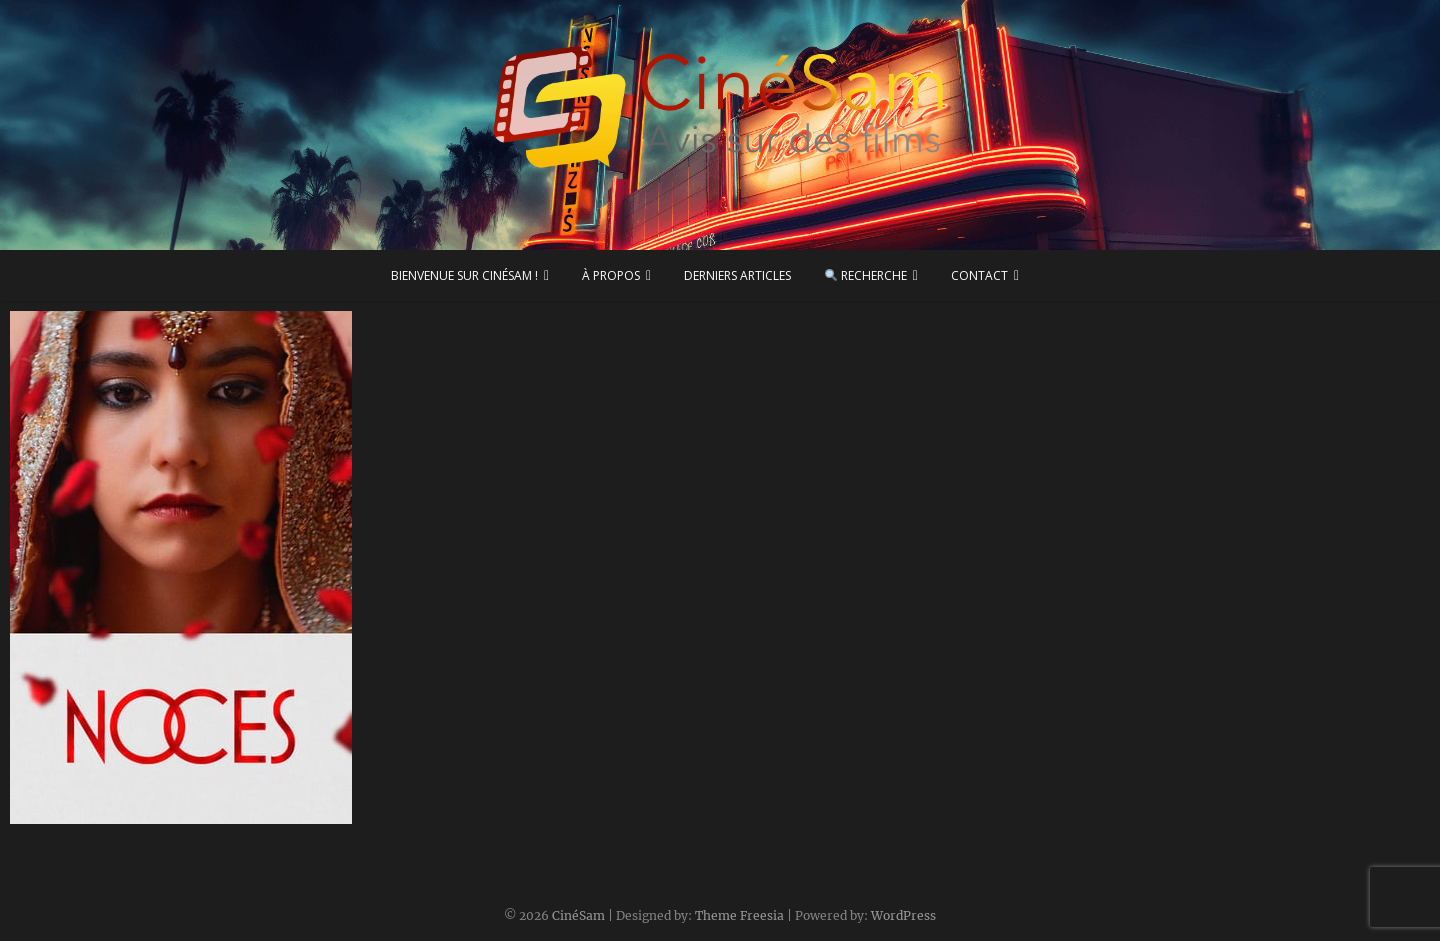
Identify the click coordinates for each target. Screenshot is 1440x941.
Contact (979, 275)
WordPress (903, 915)
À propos (611, 275)
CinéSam (578, 915)
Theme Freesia (739, 915)
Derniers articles (737, 275)
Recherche (866, 275)
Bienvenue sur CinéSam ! (464, 275)
